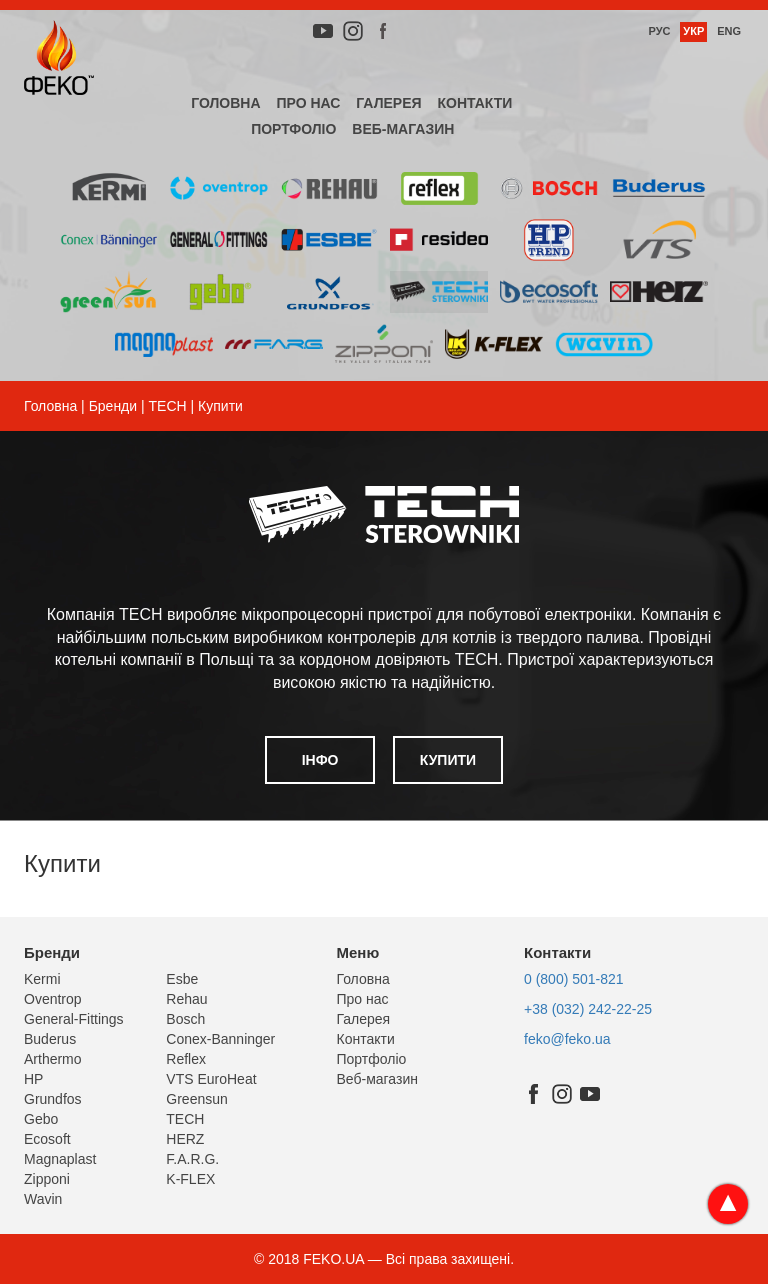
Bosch (185, 1019)
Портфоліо (293, 129)
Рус (659, 31)
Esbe (182, 979)
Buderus (50, 1039)
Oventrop (53, 999)
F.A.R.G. (192, 1159)
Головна (225, 103)
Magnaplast (60, 1159)
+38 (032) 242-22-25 (588, 1009)
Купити (448, 760)
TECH (168, 406)
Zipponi (47, 1179)
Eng (729, 31)
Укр (693, 31)
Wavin (43, 1199)
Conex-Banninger (220, 1039)
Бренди (113, 406)
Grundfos (53, 1099)
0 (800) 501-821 (574, 979)
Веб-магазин (403, 129)
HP (33, 1079)
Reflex (186, 1059)
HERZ (185, 1139)
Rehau (186, 999)
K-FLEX (190, 1179)
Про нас (308, 103)
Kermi (42, 979)
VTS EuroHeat (211, 1079)
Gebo (41, 1119)
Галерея (388, 103)
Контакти (474, 103)
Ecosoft (47, 1139)
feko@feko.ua (567, 1039)
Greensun (196, 1099)
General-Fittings (74, 1019)
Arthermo (53, 1059)
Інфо (320, 760)
